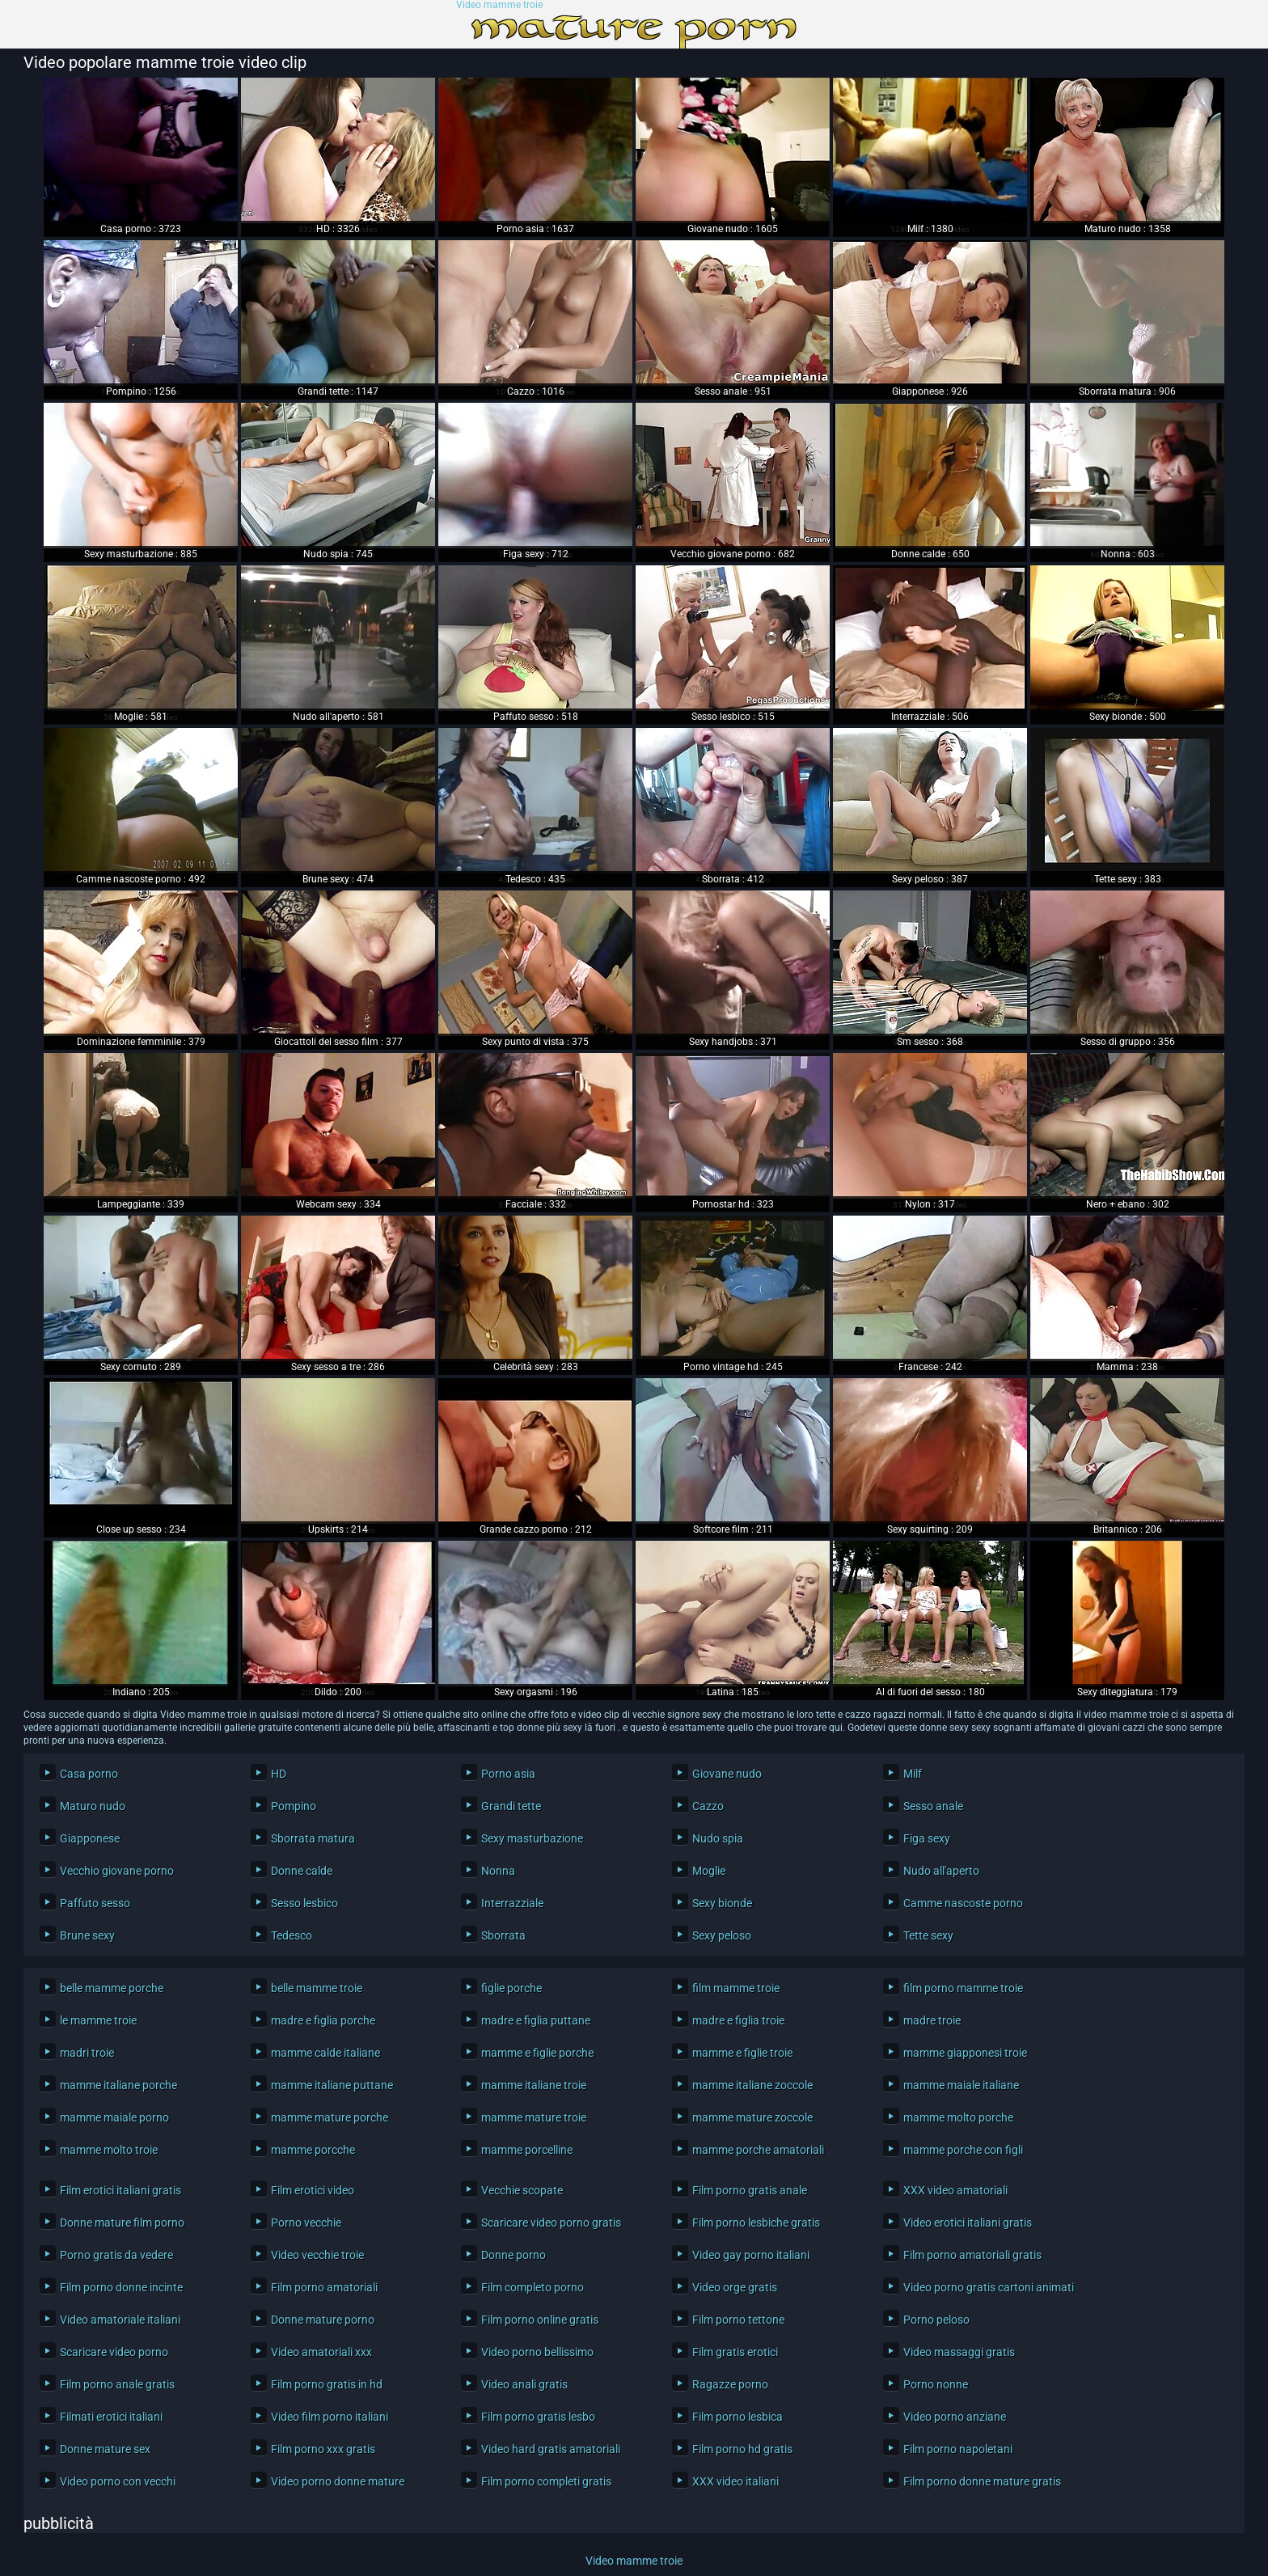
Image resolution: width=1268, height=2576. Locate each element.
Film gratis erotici (735, 2351)
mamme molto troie (109, 2149)
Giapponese (90, 1838)
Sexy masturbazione (532, 1838)
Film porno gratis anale (749, 2190)
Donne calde (301, 1870)
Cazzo (708, 1806)
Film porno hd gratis (742, 2449)
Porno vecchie (306, 2222)
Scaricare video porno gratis (551, 2222)
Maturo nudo (92, 1806)
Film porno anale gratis (117, 2384)
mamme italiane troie (533, 2085)
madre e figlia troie (738, 2020)
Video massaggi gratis (959, 2351)
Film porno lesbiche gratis (756, 2222)
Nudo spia (717, 1838)
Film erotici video (312, 2190)
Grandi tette (511, 1806)
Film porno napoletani (957, 2449)
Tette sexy (928, 1935)
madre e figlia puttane (535, 2020)
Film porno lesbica (737, 2416)
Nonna (498, 1870)
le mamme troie (98, 2020)
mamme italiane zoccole (752, 2085)
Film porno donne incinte (121, 2287)
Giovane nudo (727, 1773)
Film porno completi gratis (546, 2481)
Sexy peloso (721, 1935)
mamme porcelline (527, 2149)
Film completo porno (532, 2287)
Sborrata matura (313, 1838)
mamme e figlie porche (537, 2052)
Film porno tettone (738, 2319)
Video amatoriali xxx (321, 2351)
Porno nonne (935, 2384)
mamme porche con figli (963, 2149)
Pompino (293, 1806)
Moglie (708, 1870)
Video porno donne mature (337, 2481)
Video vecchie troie (317, 2254)
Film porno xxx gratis (323, 2449)
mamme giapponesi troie (965, 2052)
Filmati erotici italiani (111, 2416)
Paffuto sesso (95, 1903)
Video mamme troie (499, 5)
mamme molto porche (958, 2117)
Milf (912, 1773)
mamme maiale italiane (961, 2085)
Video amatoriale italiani (120, 2319)
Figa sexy (926, 1838)
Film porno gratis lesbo (538, 2416)
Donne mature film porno (122, 2222)
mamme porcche (313, 2149)
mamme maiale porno (114, 2117)
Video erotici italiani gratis (967, 2222)
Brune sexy (87, 1935)
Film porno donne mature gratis (982, 2481)
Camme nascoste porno (963, 1903)
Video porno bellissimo (537, 2351)
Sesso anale (933, 1806)
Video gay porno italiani (750, 2254)
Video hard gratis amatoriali (550, 2449)
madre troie (932, 2020)
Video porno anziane (954, 2416)
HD (278, 1773)
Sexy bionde (722, 1903)
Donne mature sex (105, 2449)
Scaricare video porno (114, 2351)
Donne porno (513, 2254)
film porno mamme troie (963, 1988)
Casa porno (89, 1773)
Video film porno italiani (329, 2416)
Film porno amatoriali (324, 2287)
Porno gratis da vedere (116, 2254)
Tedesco (291, 1935)
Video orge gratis (734, 2287)
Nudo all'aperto (941, 1870)
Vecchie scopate (522, 2190)
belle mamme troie (316, 1988)
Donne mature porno (322, 2319)
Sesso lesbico (304, 1903)
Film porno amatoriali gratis (972, 2254)
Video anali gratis (524, 2384)
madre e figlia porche (323, 2020)
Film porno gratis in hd (327, 2384)
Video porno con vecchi (117, 2481)
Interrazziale (512, 1903)
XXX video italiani (735, 2481)
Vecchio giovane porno (117, 1870)
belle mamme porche (111, 1988)
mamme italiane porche (118, 2085)
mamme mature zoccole (752, 2117)
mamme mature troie (533, 2117)
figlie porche (511, 1988)
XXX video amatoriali (955, 2190)
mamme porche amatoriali (758, 2149)
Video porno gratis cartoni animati (986, 2287)
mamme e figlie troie (742, 2052)
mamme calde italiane (325, 2052)
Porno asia (508, 1773)
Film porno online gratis (539, 2319)
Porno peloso (936, 2319)
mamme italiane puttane (332, 2085)
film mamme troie (736, 1988)
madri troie (87, 2052)
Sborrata (503, 1935)
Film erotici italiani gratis (120, 2190)
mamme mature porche (329, 2117)
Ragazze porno (730, 2384)
